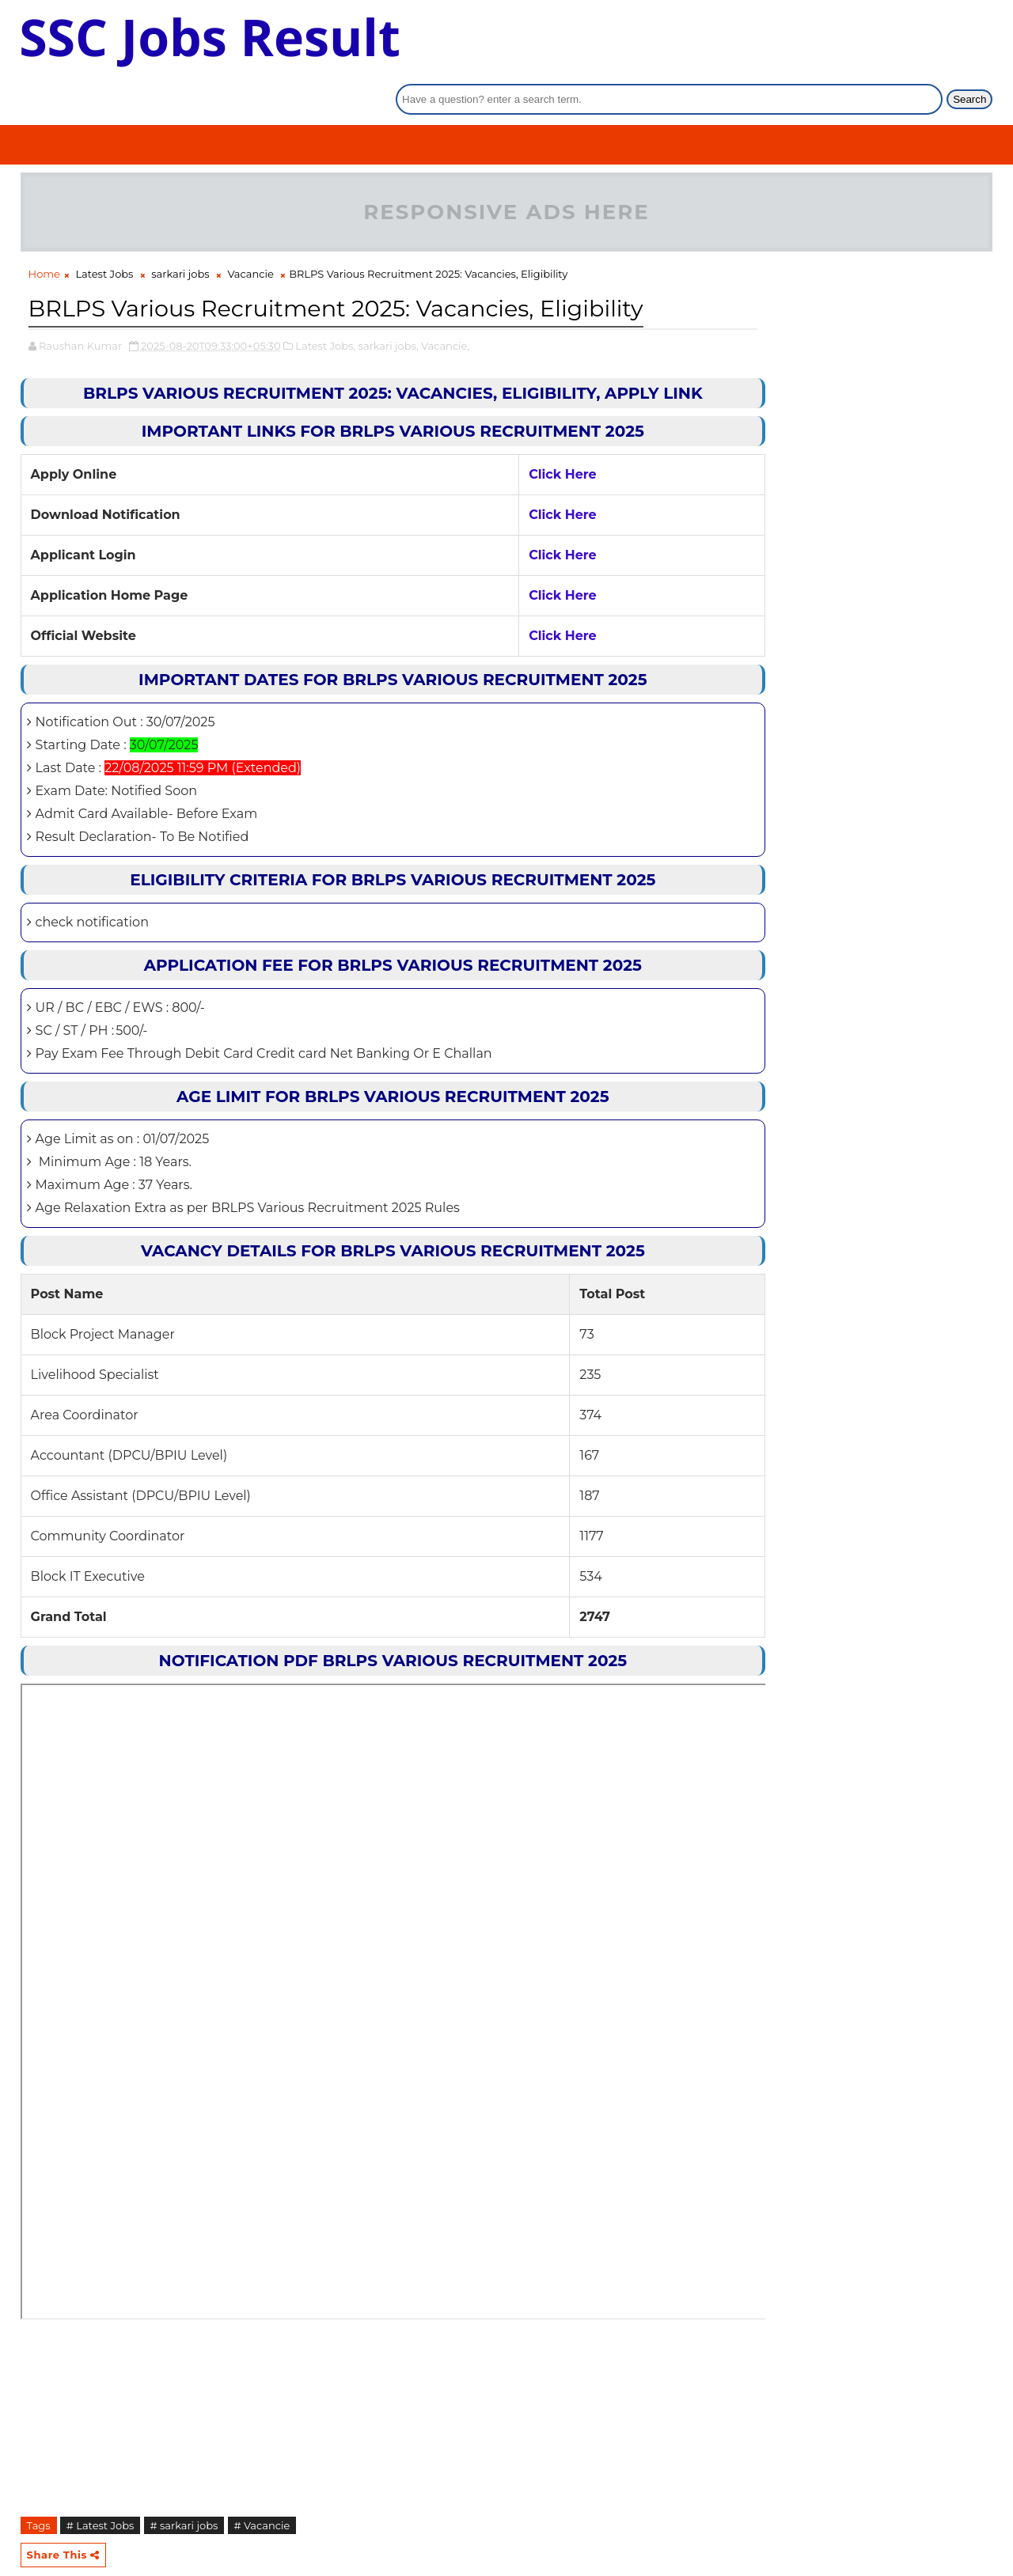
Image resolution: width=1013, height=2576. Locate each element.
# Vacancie (262, 2518)
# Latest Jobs (100, 2518)
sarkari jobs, (389, 338)
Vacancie (250, 233)
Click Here (520, 467)
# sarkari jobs (184, 2518)
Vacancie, (445, 338)
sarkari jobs (180, 233)
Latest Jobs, (325, 338)
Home (44, 233)
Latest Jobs (104, 233)
